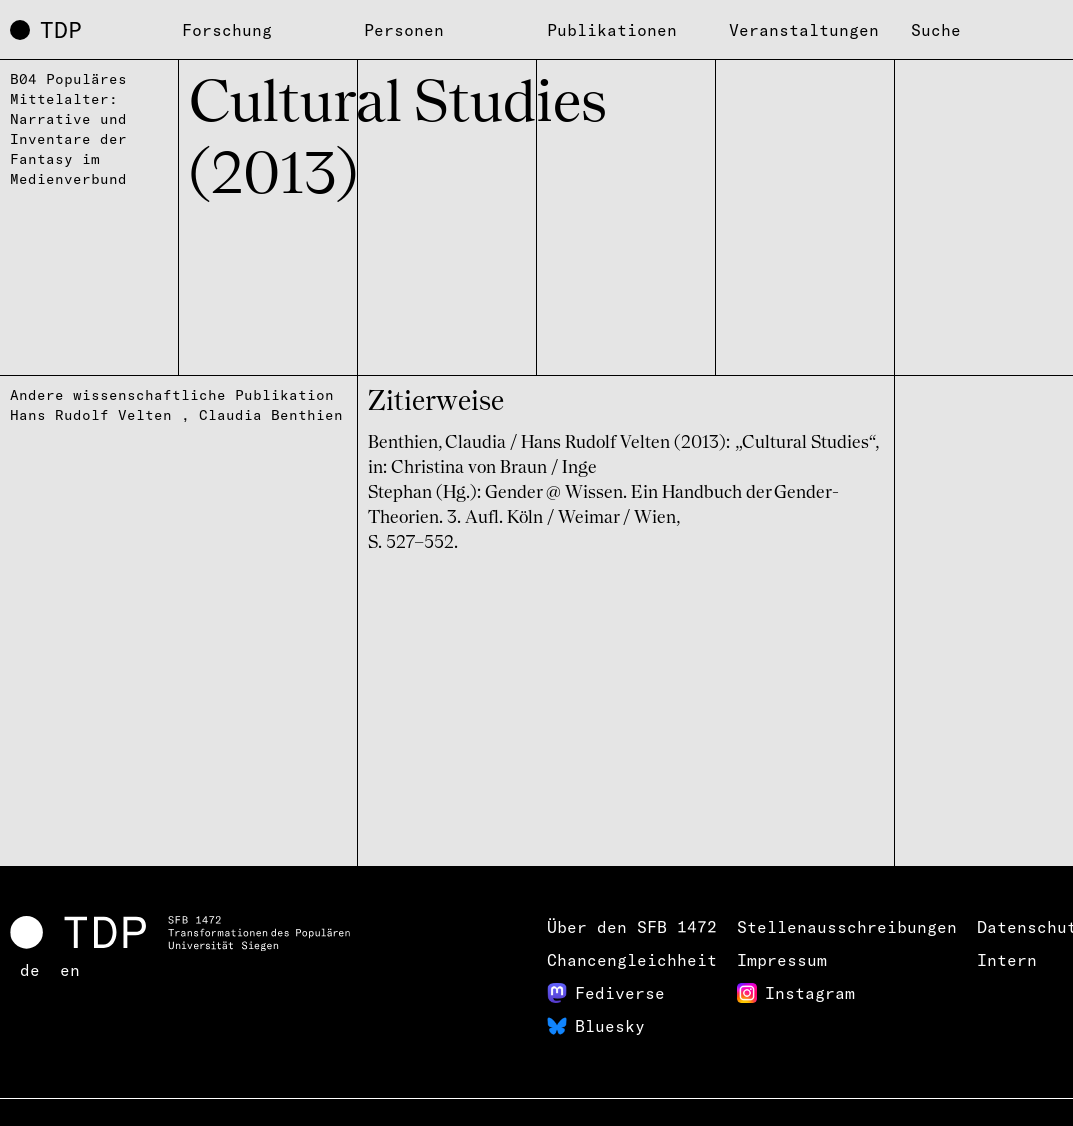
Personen (404, 30)
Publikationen (612, 30)
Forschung (227, 30)
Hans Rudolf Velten (91, 415)
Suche (936, 30)
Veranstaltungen (804, 30)
